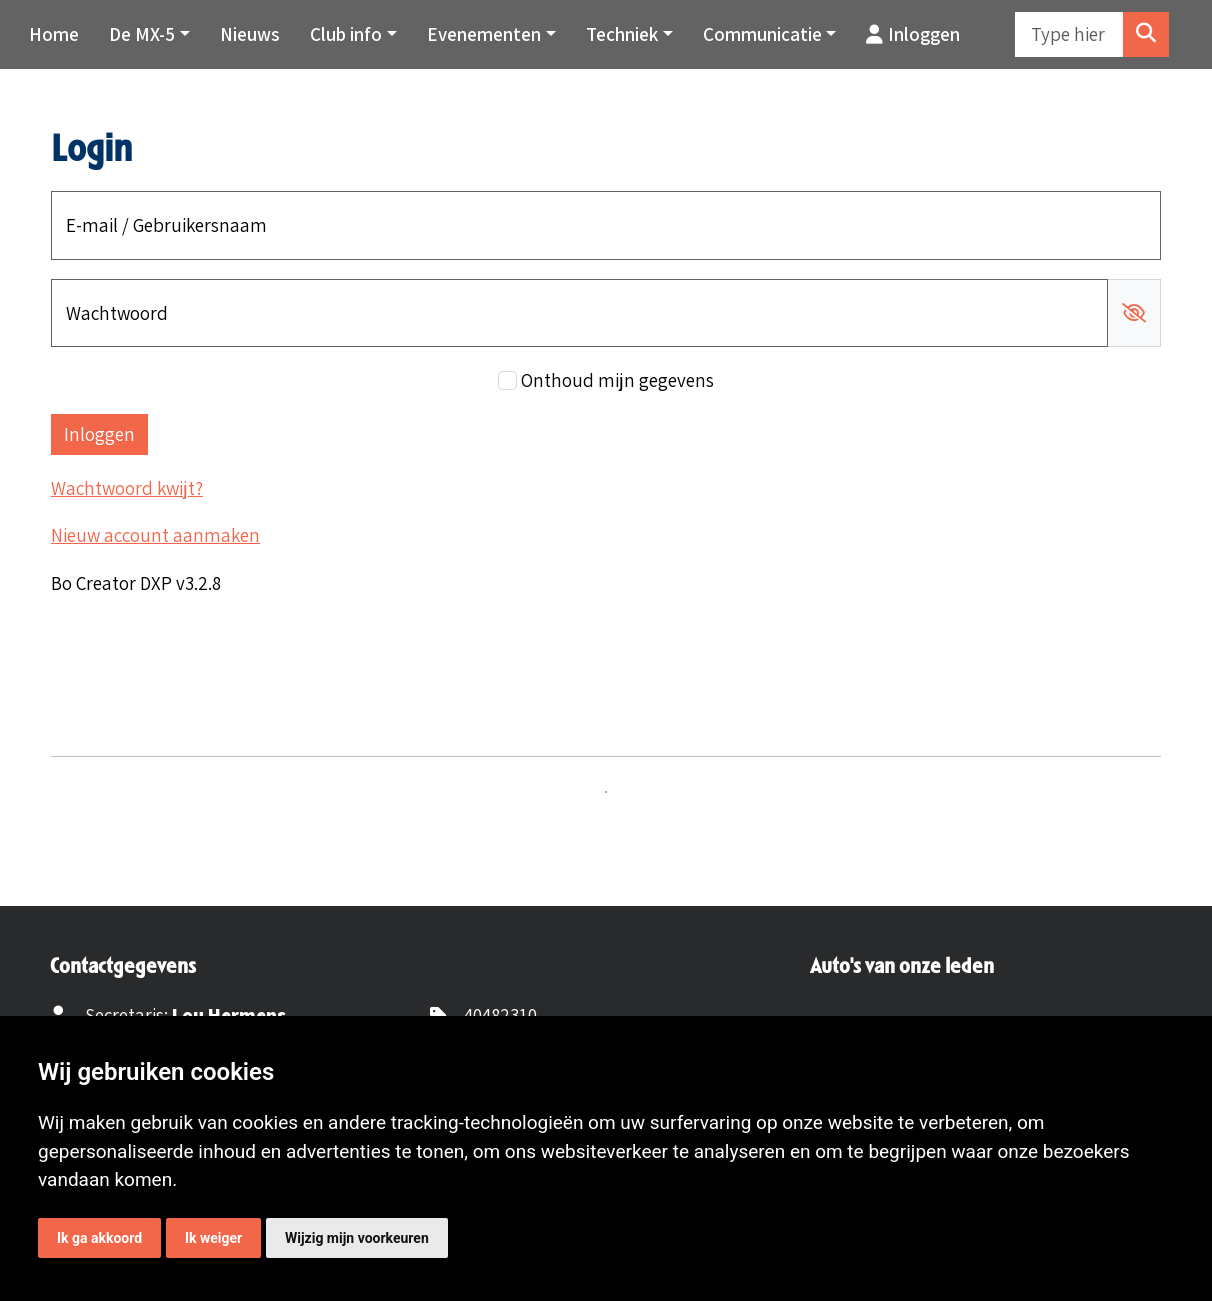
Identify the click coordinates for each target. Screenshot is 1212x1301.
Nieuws (250, 34)
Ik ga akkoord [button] (99, 1238)
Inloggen (913, 34)
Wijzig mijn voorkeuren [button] (357, 1238)
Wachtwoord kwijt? (127, 488)
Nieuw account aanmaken (155, 535)
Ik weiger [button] (213, 1238)
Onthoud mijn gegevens (617, 380)
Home (54, 34)
